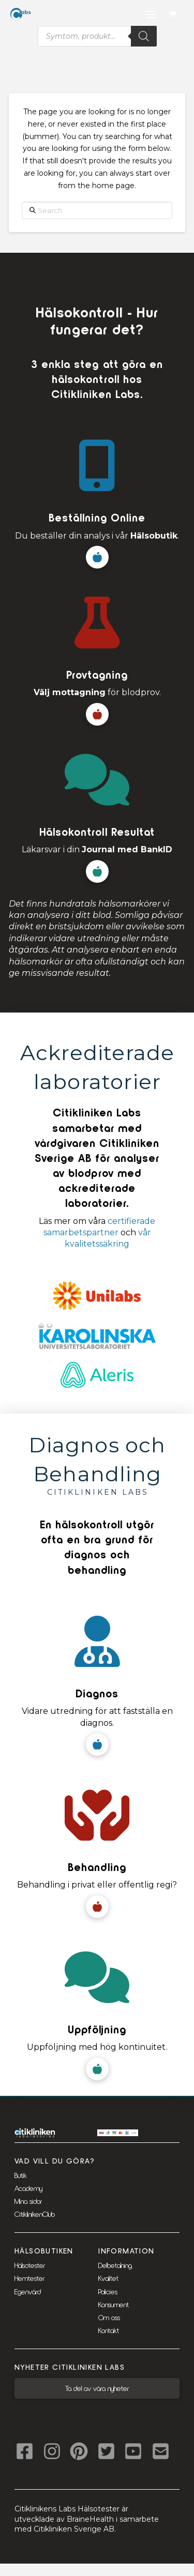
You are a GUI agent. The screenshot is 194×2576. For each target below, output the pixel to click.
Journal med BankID (127, 849)
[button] (174, 15)
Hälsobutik (153, 536)
